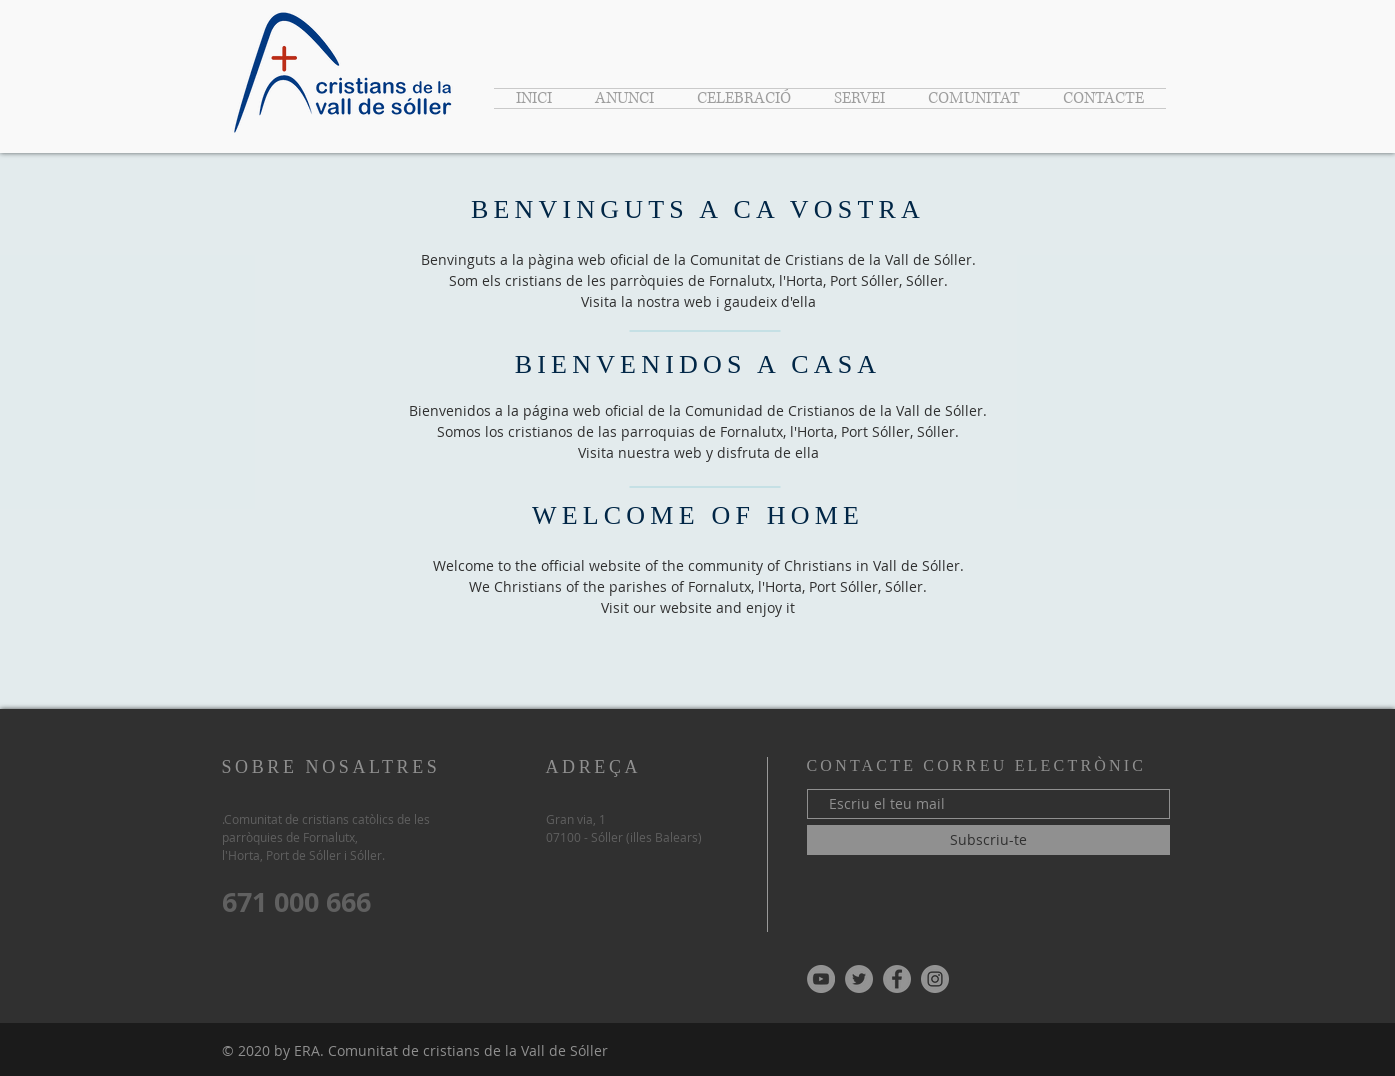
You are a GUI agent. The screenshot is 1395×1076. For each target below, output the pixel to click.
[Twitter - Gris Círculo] (859, 979)
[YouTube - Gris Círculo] (821, 979)
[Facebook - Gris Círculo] (897, 979)
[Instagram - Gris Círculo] (935, 979)
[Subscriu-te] (988, 840)
